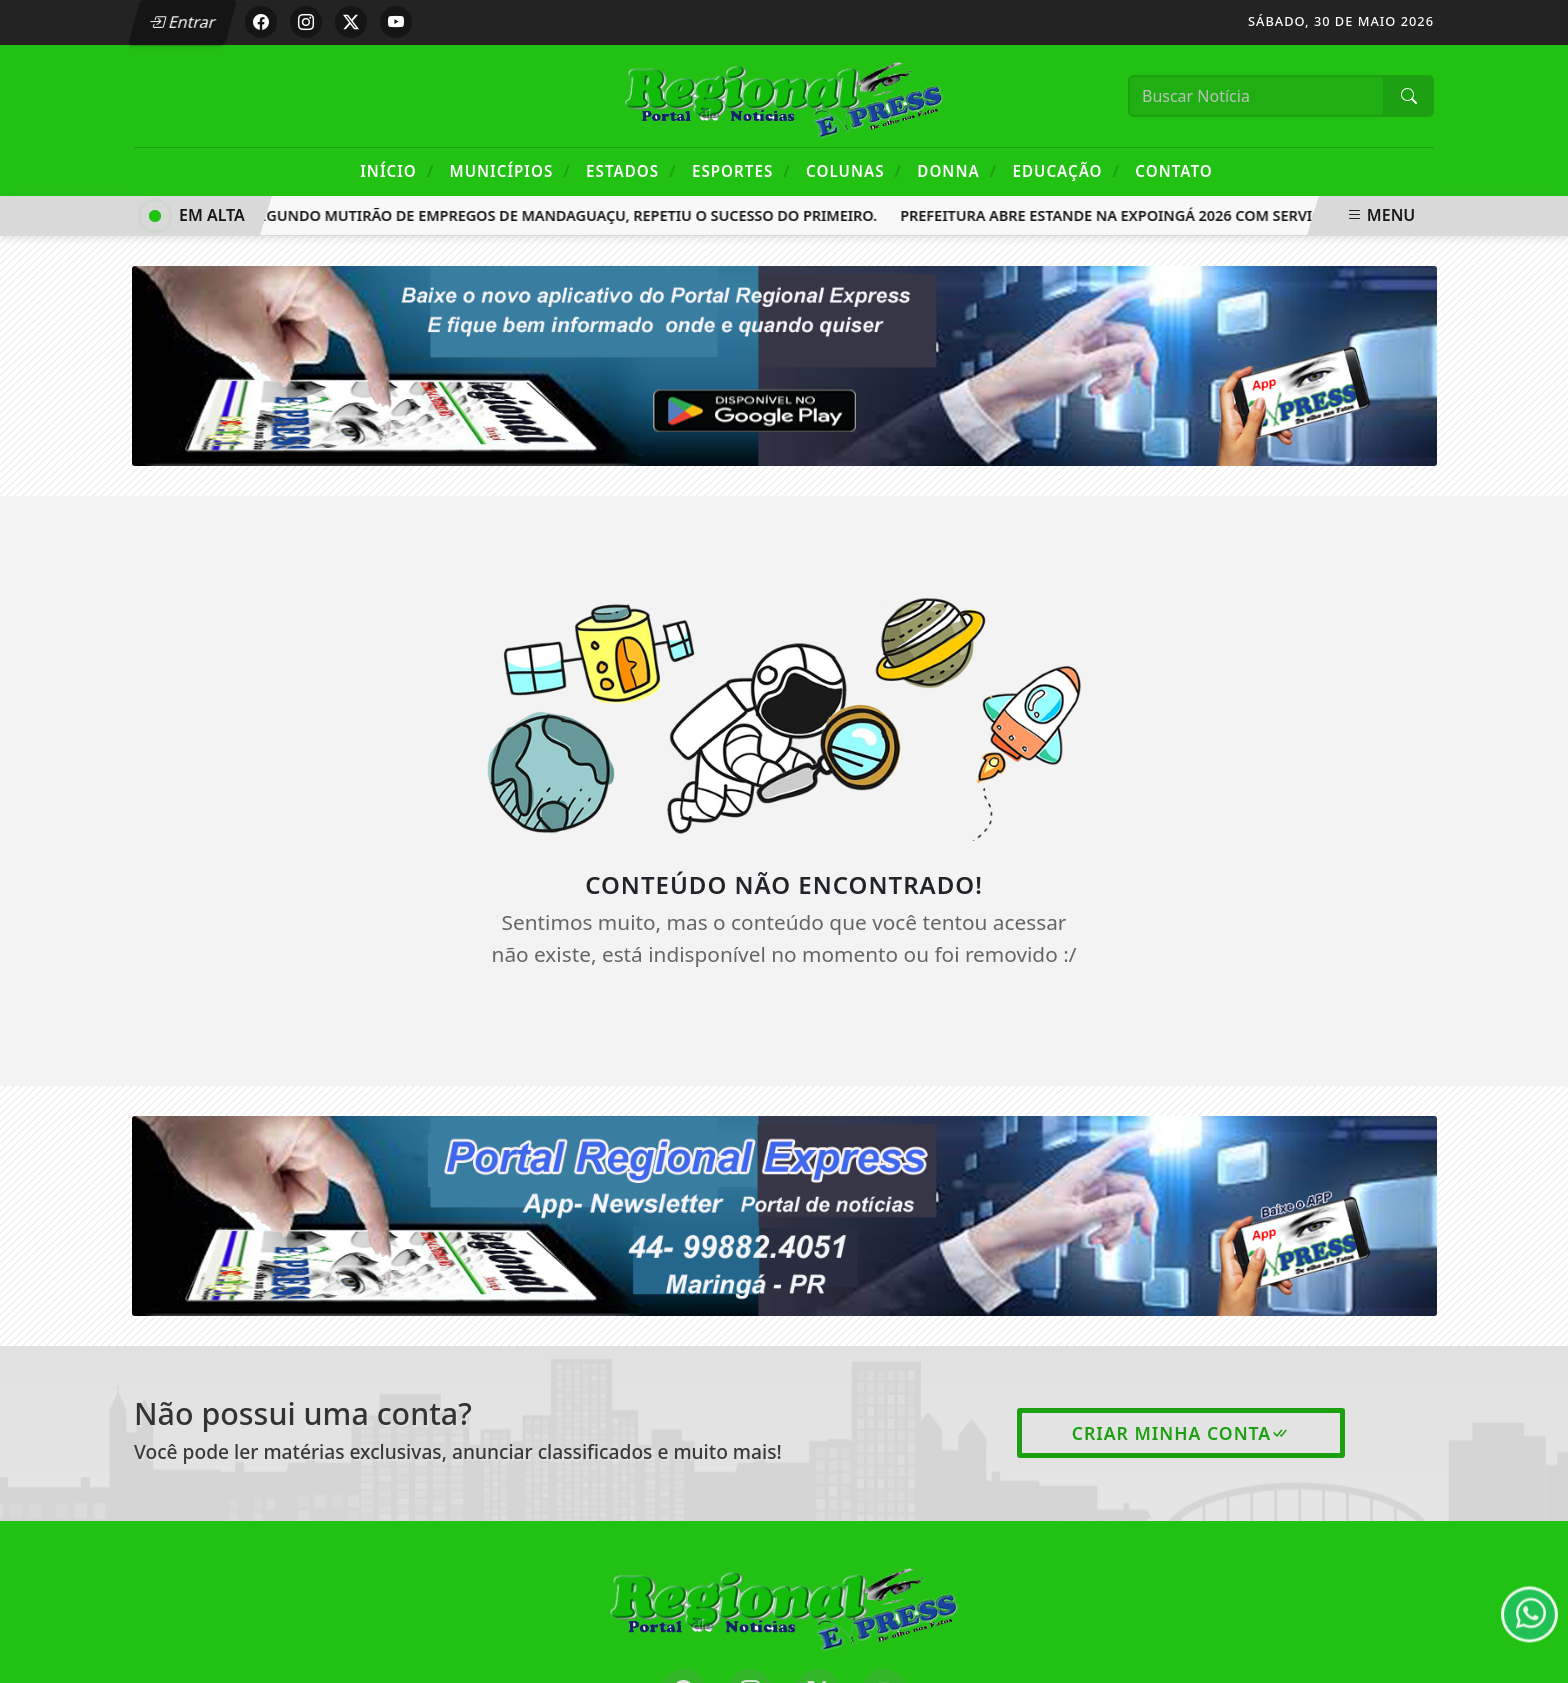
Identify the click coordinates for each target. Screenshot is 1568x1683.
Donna (957, 170)
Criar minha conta (1181, 1433)
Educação (1066, 170)
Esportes (741, 170)
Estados (631, 170)
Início (397, 170)
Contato (1173, 171)
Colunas (854, 170)
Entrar (182, 22)
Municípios (510, 170)
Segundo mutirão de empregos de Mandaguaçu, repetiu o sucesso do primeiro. (566, 215)
